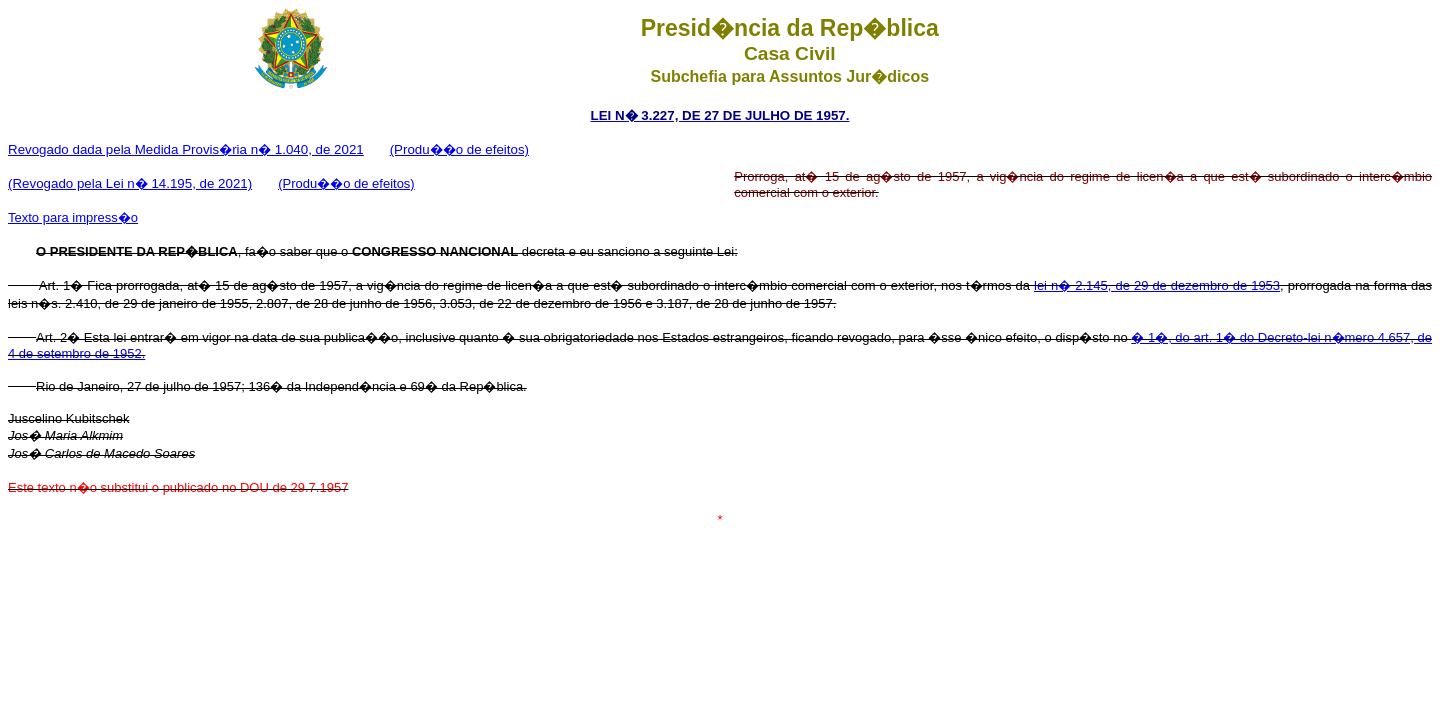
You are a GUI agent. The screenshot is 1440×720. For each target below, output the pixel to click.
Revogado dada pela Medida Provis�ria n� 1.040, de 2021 (186, 149)
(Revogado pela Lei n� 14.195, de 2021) (130, 183)
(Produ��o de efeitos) (459, 149)
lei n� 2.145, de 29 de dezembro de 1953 (1157, 285)
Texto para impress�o (73, 217)
